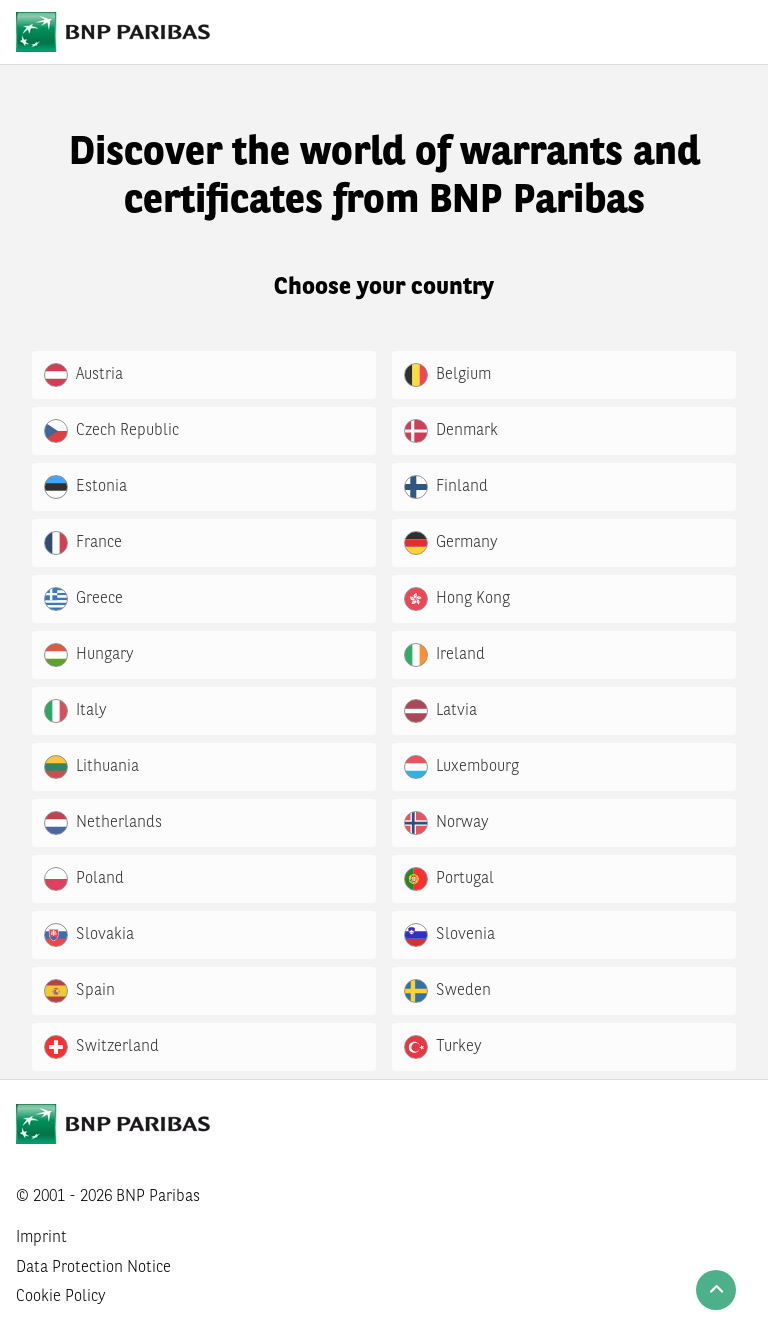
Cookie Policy (61, 1297)
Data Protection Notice (93, 1268)
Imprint (41, 1238)
